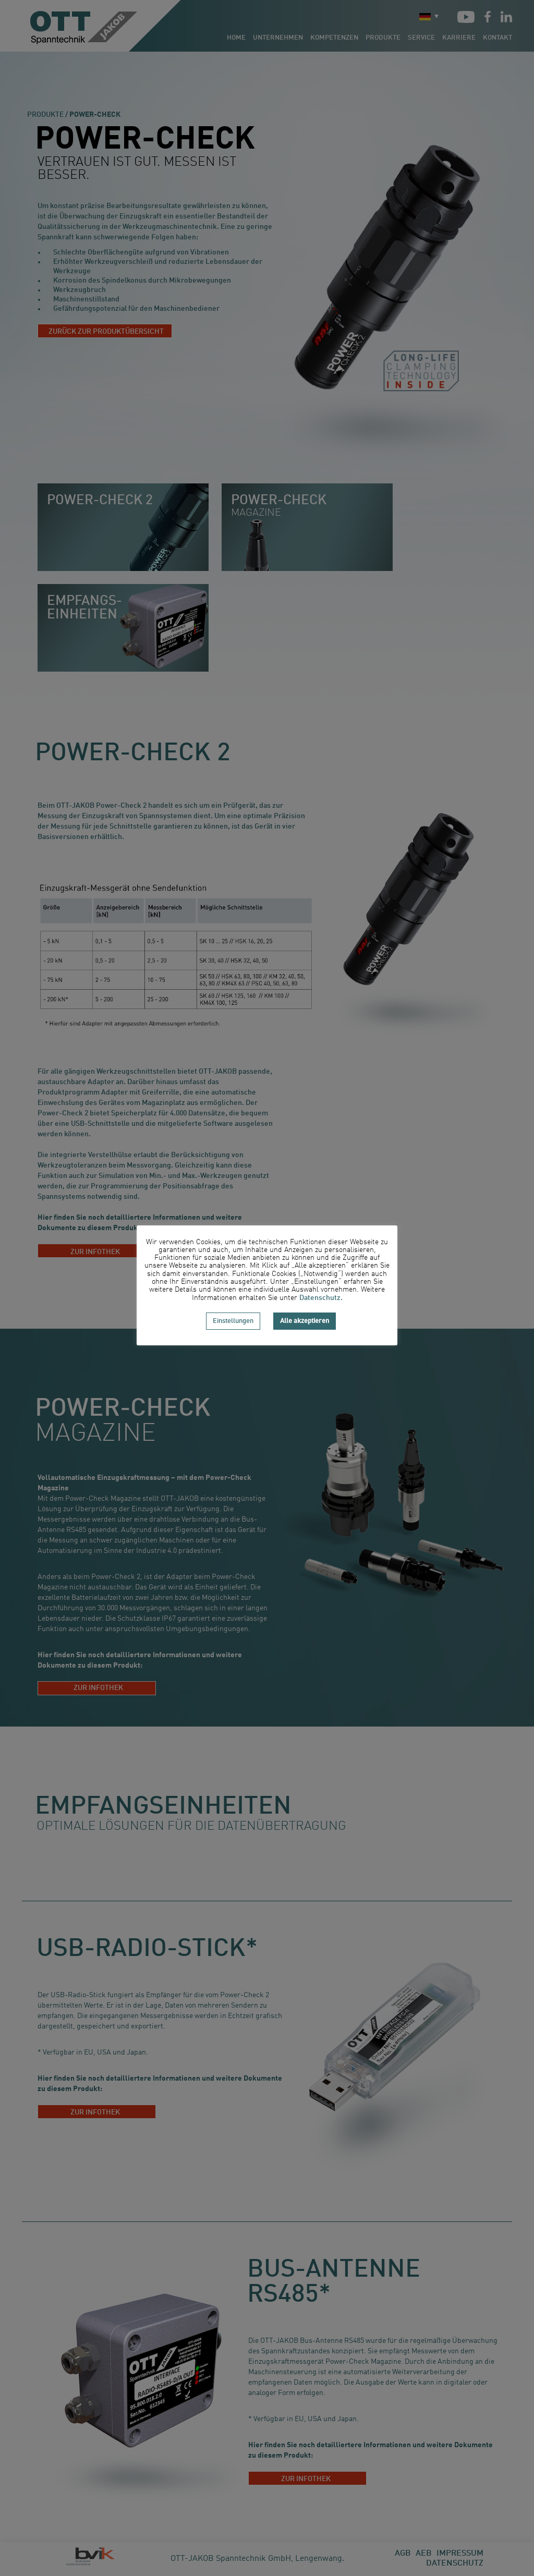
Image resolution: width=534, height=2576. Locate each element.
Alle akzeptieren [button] (304, 1321)
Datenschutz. (321, 1298)
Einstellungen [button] (233, 1321)
